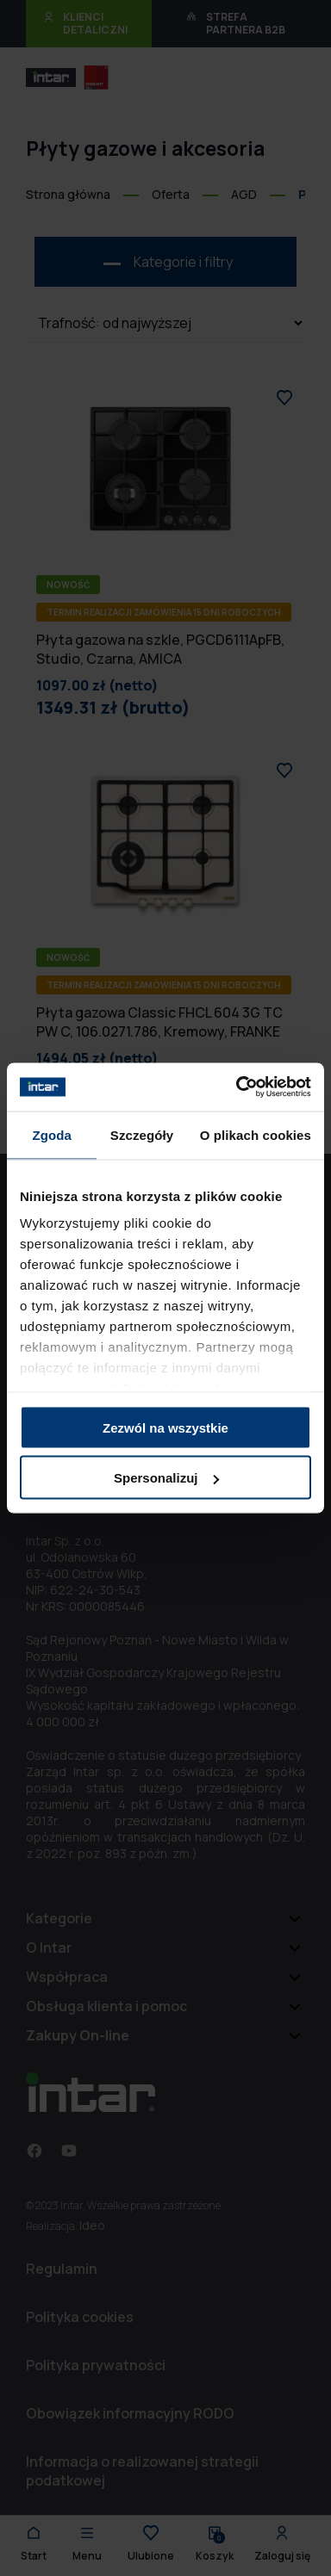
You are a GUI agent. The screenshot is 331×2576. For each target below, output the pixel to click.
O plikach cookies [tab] (255, 1134)
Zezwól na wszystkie (165, 1427)
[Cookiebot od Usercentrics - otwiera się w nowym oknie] (237, 1087)
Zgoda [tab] (52, 1134)
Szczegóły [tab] (141, 1134)
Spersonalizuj (166, 1478)
